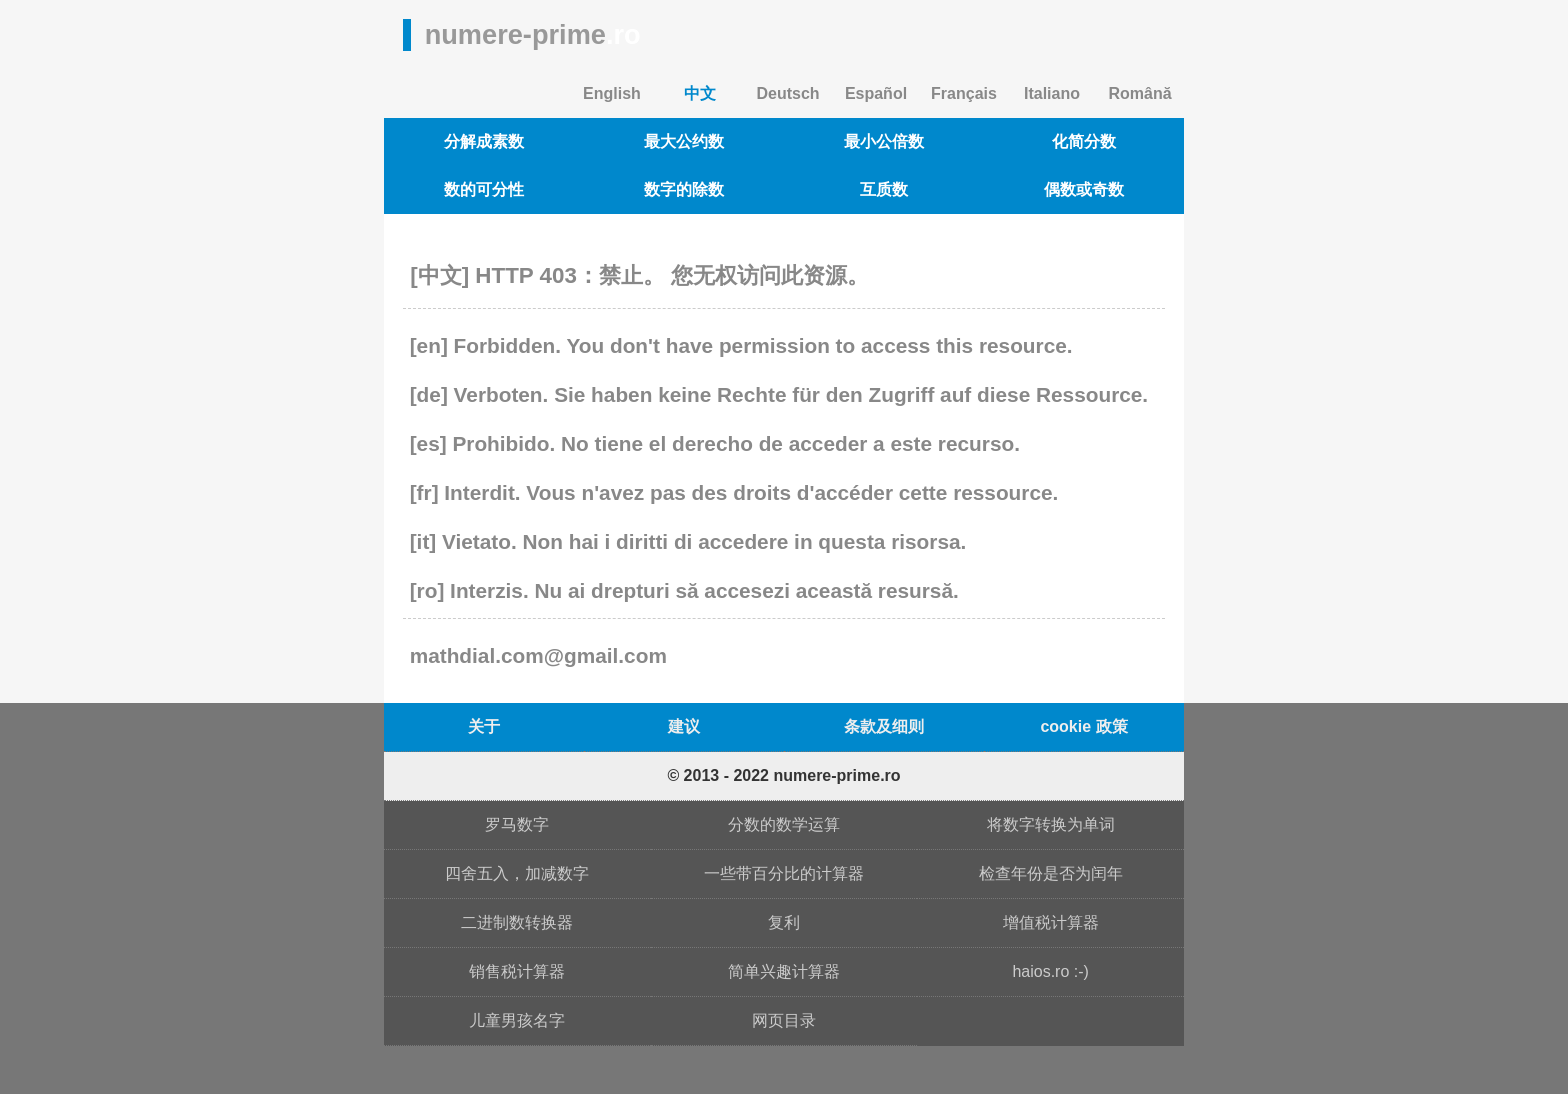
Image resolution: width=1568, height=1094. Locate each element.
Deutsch (787, 93)
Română (1139, 93)
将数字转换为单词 (1051, 824)
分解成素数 (484, 141)
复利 (784, 922)
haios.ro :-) (1050, 971)
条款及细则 (884, 726)
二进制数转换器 (517, 922)
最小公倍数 (884, 141)
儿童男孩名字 (517, 1020)
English (612, 93)
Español (876, 93)
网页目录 (784, 1020)
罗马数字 (517, 824)
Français (964, 93)
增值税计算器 (1051, 922)
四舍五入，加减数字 (517, 873)
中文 (700, 93)
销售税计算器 (517, 971)
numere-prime (533, 34)
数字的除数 (684, 189)
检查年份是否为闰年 (1051, 873)
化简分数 (1084, 141)
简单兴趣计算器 (784, 971)
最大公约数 (684, 141)
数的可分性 (484, 189)
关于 (484, 726)
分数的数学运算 (784, 824)
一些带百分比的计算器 (784, 873)
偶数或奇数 (1084, 189)
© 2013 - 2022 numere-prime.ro (783, 775)
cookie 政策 (1083, 726)
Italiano (1052, 93)
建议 (684, 726)
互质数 (884, 189)
